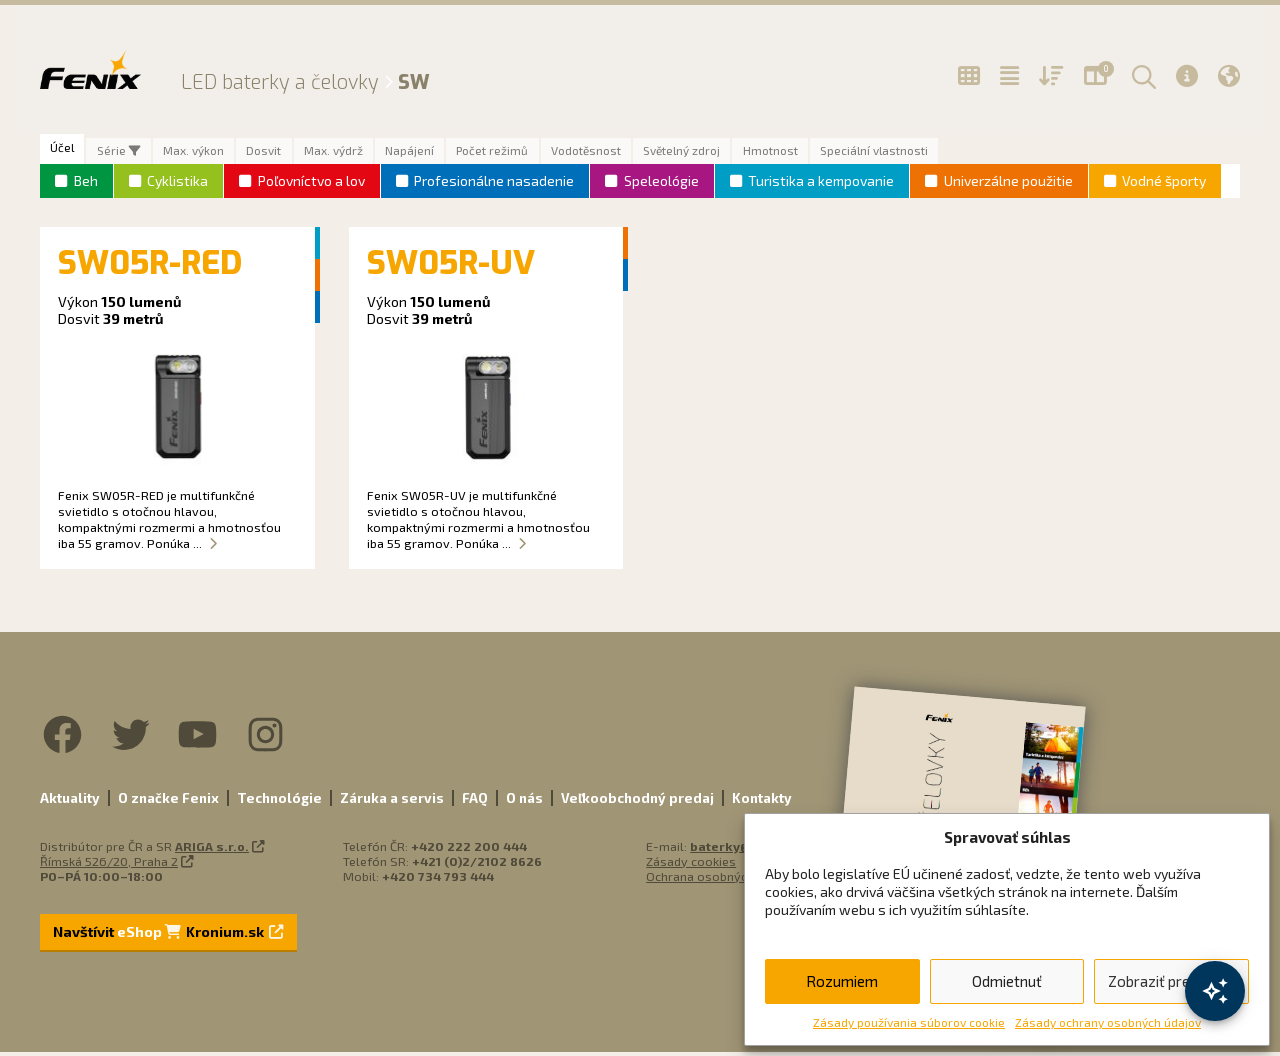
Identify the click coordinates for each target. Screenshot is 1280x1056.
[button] (1141, 76)
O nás (524, 802)
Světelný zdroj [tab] (762, 153)
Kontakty (762, 802)
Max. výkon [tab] (212, 153)
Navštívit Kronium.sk (168, 935)
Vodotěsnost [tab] (654, 153)
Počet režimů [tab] (548, 153)
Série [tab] (129, 153)
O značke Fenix (168, 802)
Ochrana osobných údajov (721, 880)
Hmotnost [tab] (861, 153)
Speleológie (661, 185)
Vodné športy (1164, 185)
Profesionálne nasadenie (494, 185)
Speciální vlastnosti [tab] (977, 153)
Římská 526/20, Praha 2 (109, 865)
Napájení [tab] (455, 153)
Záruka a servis (392, 802)
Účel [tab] (66, 149)
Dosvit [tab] (291, 153)
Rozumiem (842, 981)
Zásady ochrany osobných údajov (1108, 1022)
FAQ (475, 802)
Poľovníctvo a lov (311, 185)
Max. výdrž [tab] (370, 153)
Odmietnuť (1007, 981)
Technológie (279, 802)
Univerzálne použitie (1008, 185)
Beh (86, 185)
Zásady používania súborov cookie (909, 1022)
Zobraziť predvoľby (1171, 981)
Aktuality (70, 802)
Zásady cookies (691, 865)
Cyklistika (177, 185)
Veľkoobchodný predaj (637, 802)
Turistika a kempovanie (821, 185)
